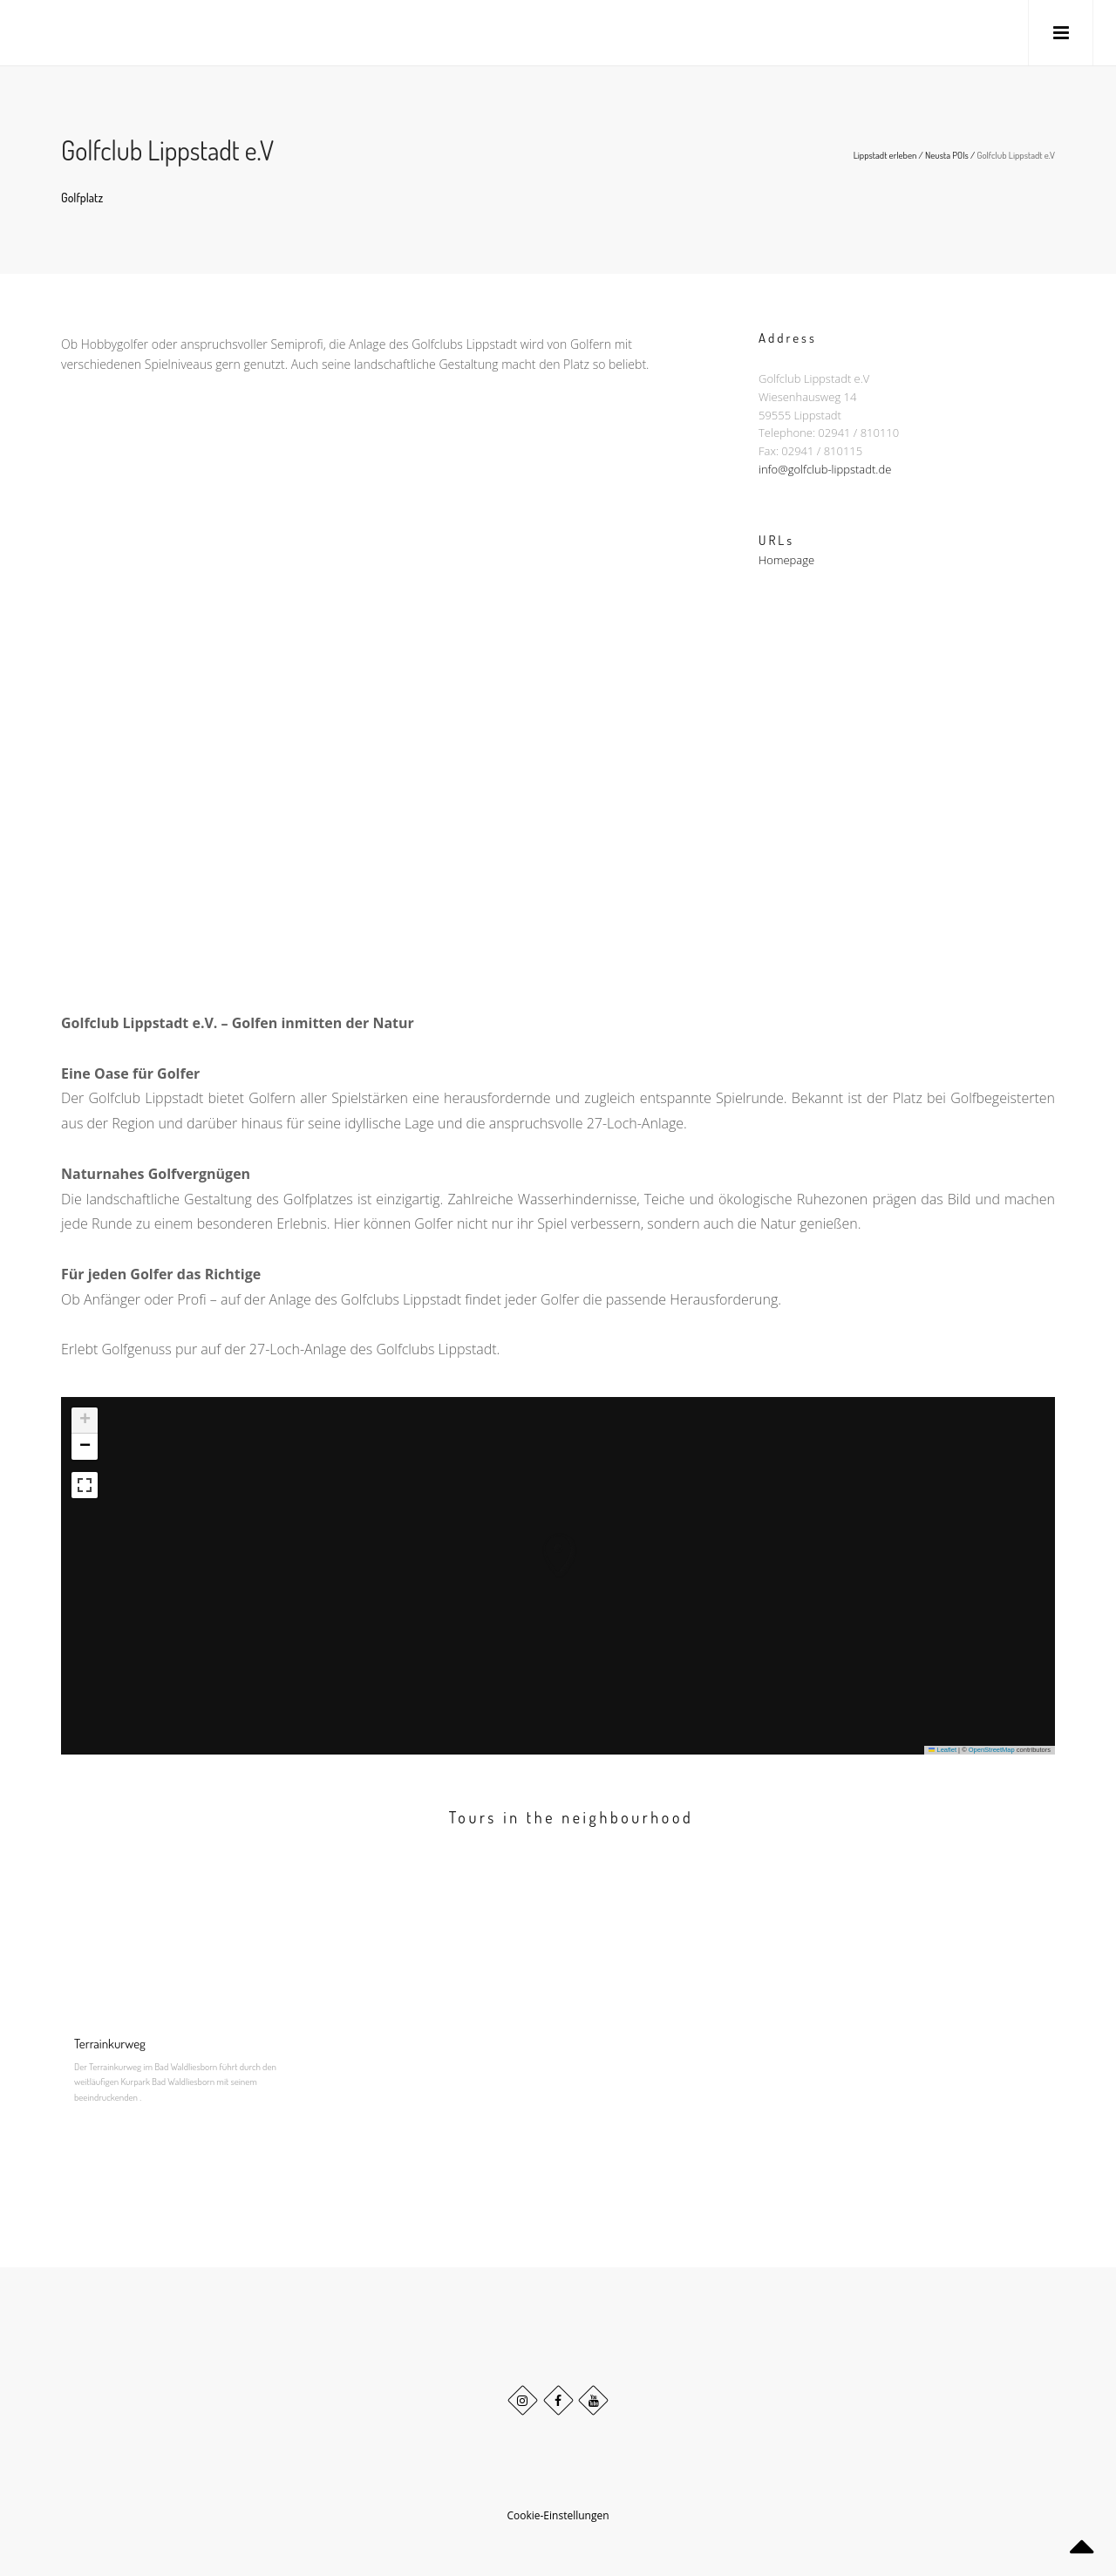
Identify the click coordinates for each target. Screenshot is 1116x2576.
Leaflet (942, 1750)
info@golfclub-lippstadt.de (825, 472)
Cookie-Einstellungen (558, 2515)
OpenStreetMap (992, 1750)
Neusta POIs (947, 155)
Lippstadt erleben (885, 155)
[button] (541, 1537)
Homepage (786, 565)
